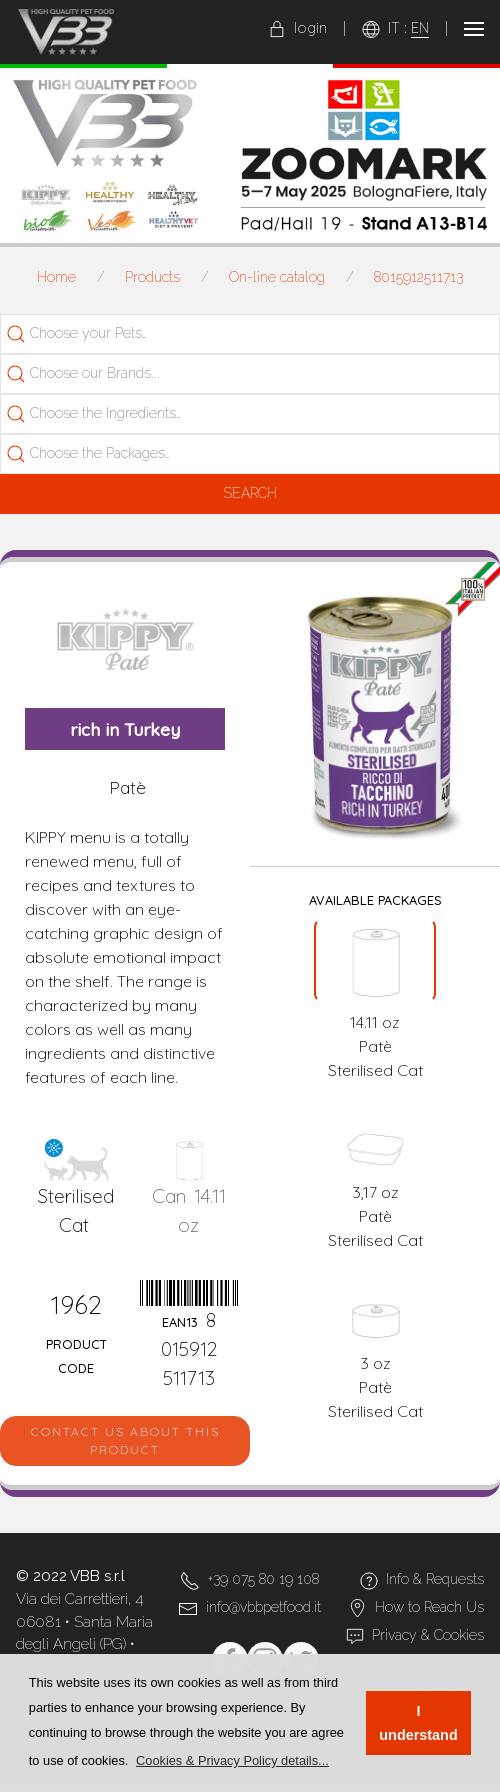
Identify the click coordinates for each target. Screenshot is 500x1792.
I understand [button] (418, 1723)
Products (152, 277)
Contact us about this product (125, 1440)
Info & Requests (435, 1579)
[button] (232, 1760)
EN (420, 28)
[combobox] (250, 334)
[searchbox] (116, 333)
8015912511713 (418, 277)
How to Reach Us (429, 1607)
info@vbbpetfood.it (263, 1607)
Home (56, 277)
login (297, 28)
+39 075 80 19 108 (263, 1579)
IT (394, 28)
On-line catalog (277, 277)
